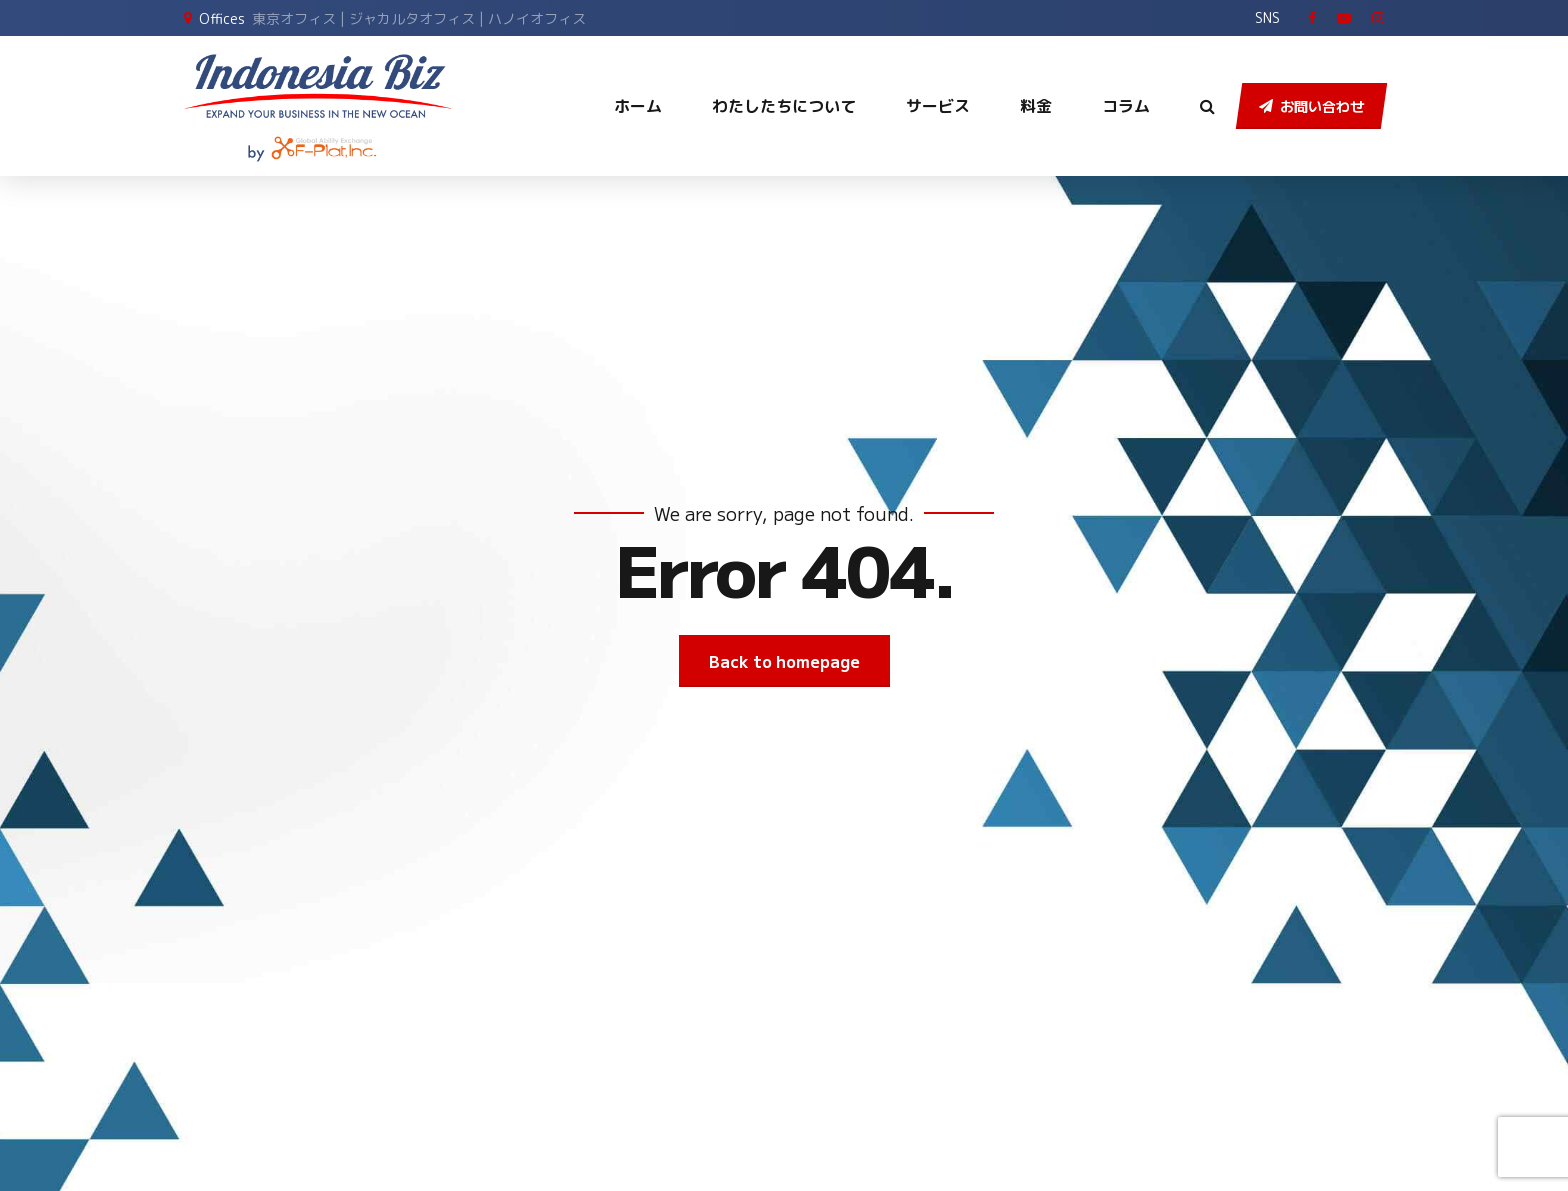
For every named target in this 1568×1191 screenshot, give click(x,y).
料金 (1036, 106)
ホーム (638, 106)
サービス (938, 106)
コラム (1126, 106)
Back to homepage (784, 661)
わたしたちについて (784, 106)
